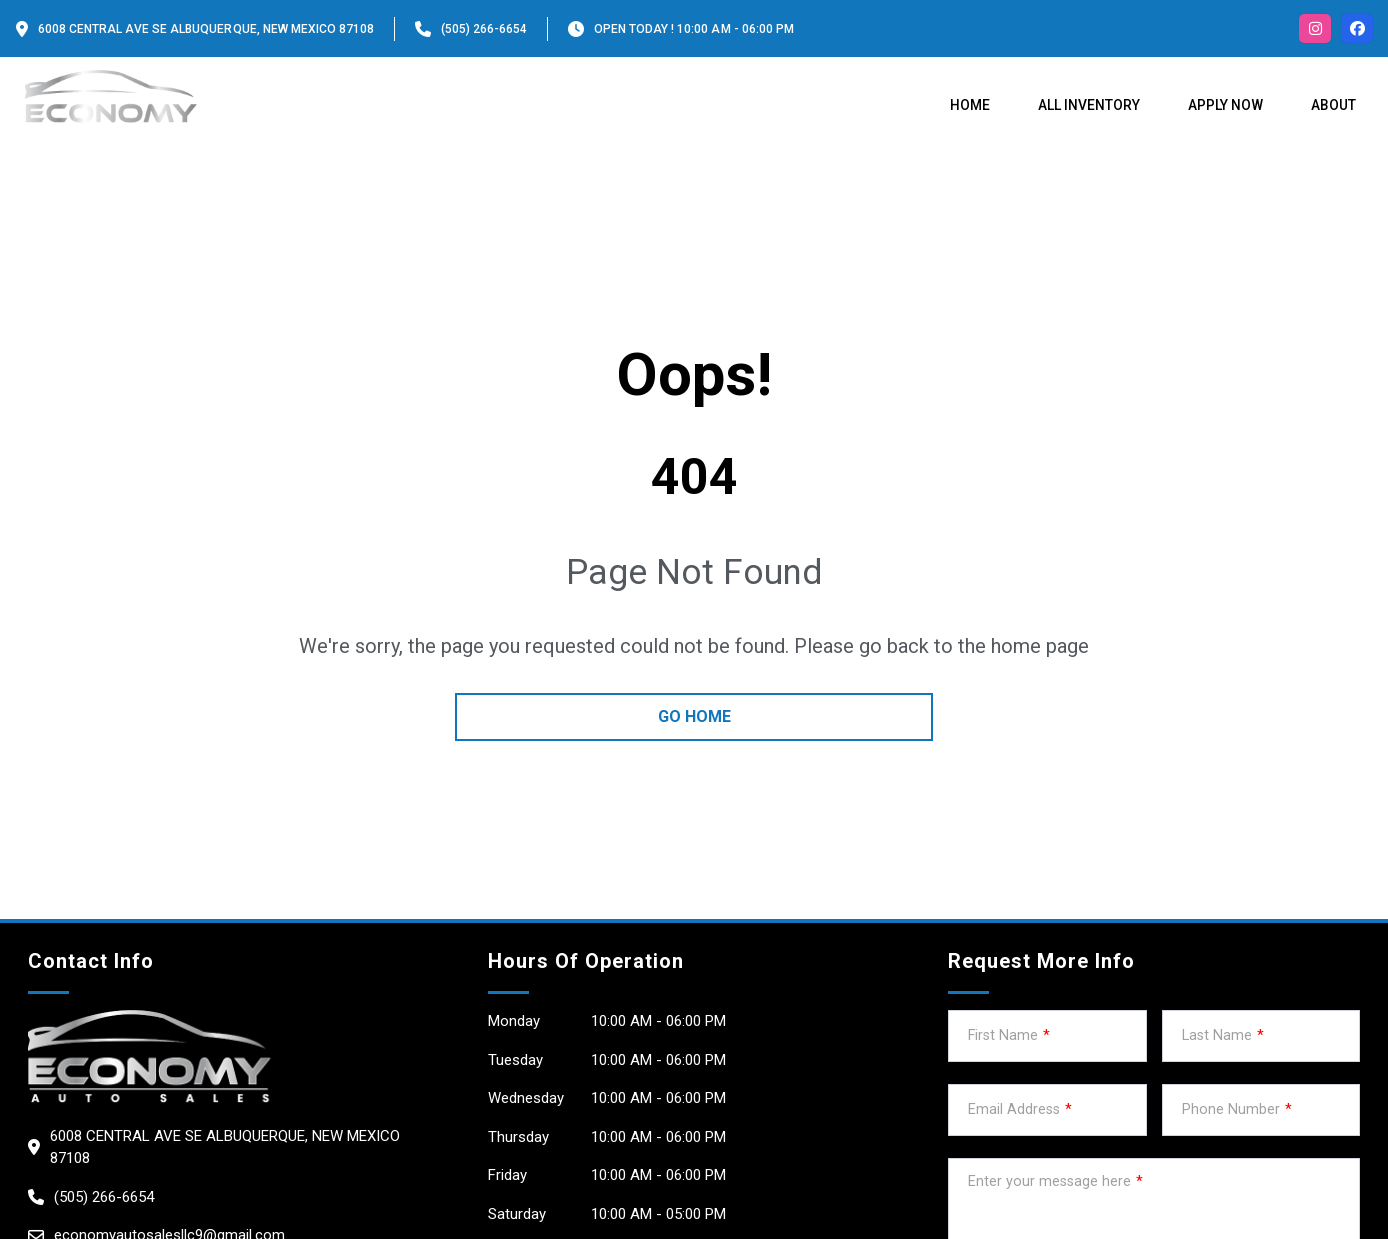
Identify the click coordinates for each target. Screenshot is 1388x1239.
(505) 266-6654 (484, 29)
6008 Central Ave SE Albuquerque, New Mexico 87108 (206, 29)
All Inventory (1089, 105)
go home (694, 716)
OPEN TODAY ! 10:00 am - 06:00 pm (694, 29)
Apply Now (1225, 105)
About (1333, 105)
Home (970, 105)
